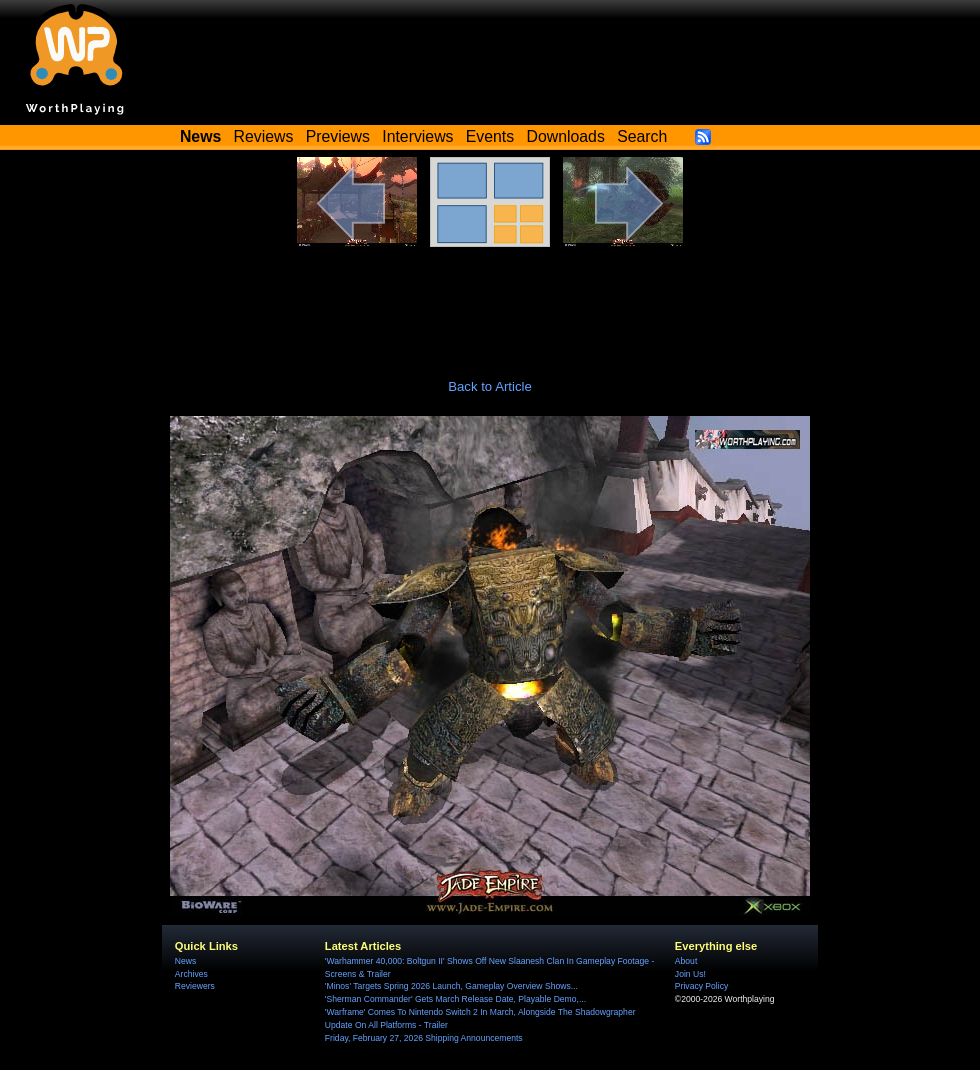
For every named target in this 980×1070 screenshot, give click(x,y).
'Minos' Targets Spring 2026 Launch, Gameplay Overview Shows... (451, 986)
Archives (191, 974)
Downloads (566, 136)
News (185, 961)
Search (642, 136)
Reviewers (195, 986)
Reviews (264, 136)
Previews (338, 136)
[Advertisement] (490, 302)
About (686, 961)
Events (490, 136)
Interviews (417, 136)
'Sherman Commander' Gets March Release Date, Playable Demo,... (455, 999)
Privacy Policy (701, 986)
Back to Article (490, 386)
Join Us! (690, 974)
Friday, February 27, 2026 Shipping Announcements (424, 1038)
